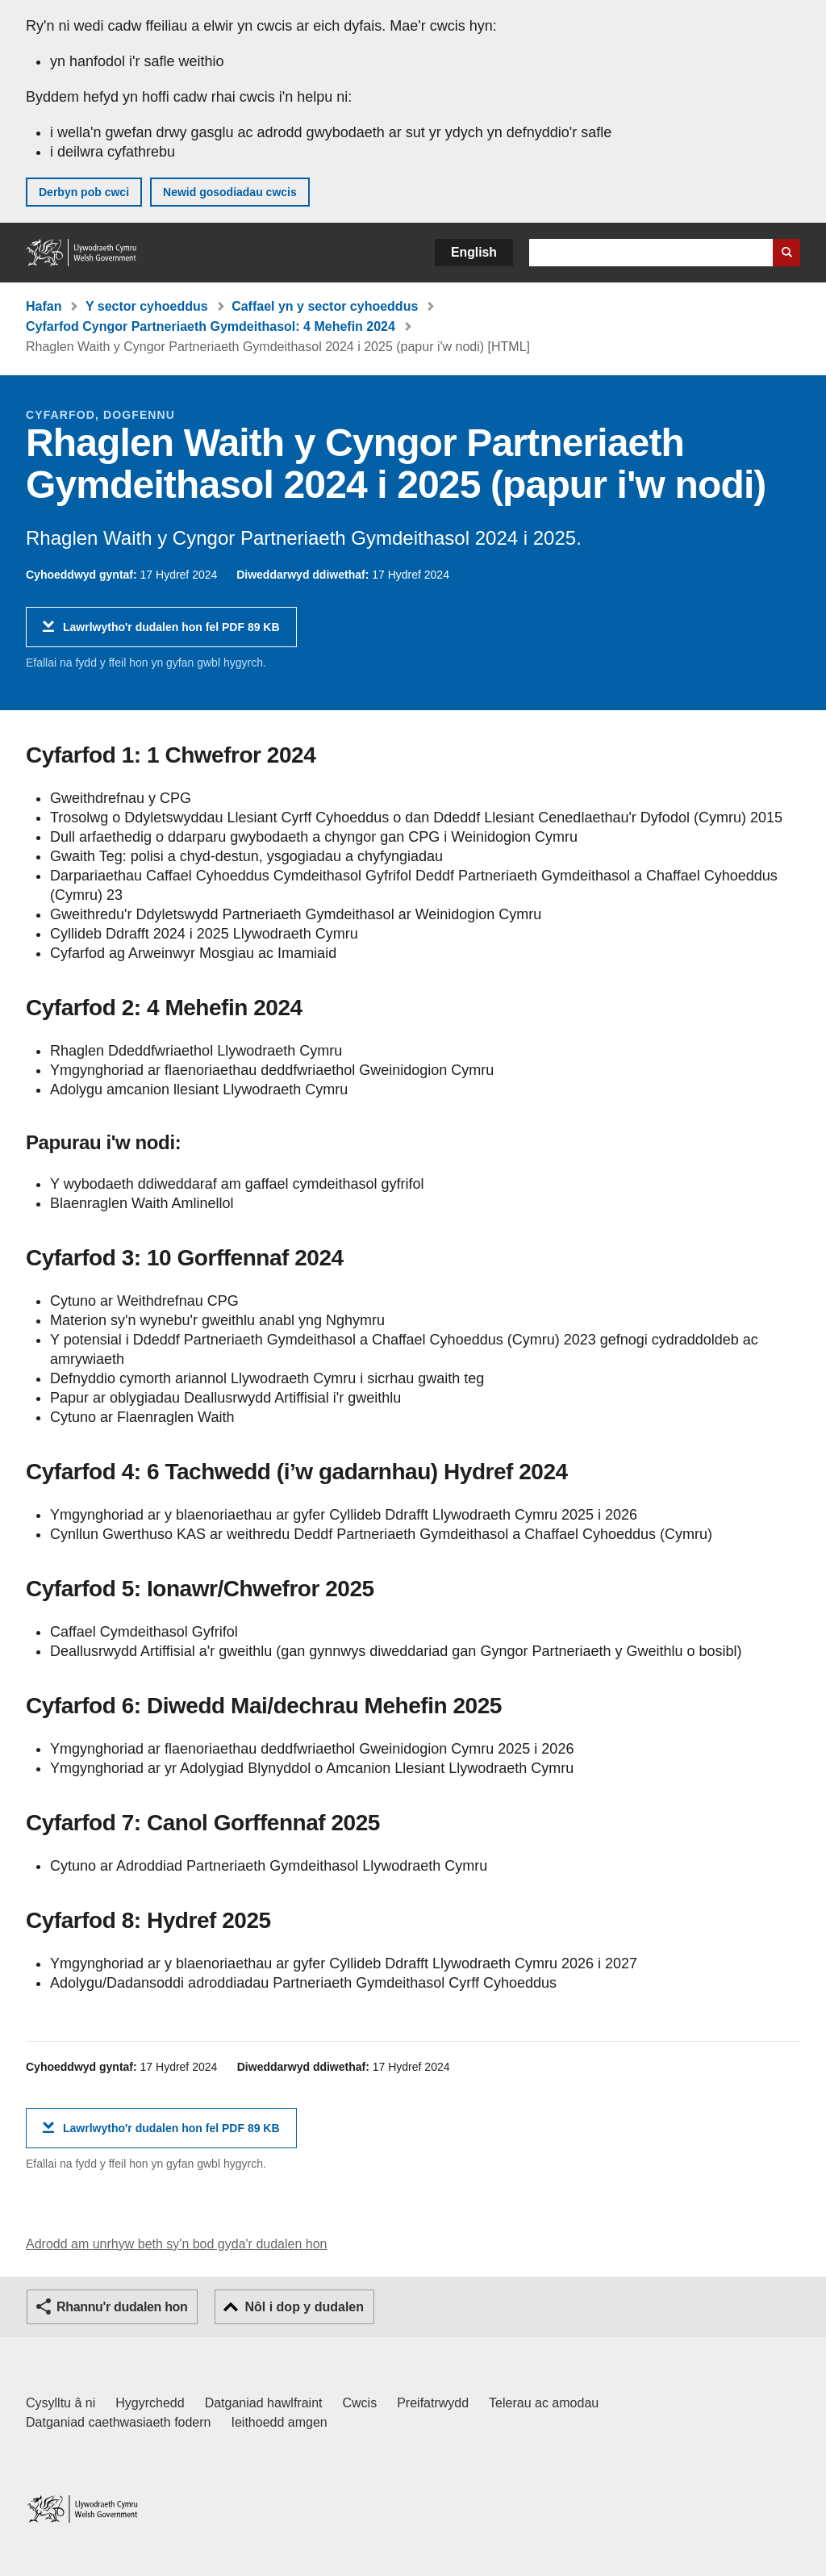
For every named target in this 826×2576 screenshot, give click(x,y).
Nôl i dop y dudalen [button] (304, 2307)
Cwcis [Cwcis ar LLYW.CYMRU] (360, 2403)
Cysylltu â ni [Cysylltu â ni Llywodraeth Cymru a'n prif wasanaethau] (60, 2403)
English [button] (474, 252)
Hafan (43, 306)
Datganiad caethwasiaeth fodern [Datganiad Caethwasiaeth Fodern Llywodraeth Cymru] (118, 2422)
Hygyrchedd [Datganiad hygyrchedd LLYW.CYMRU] (149, 2403)
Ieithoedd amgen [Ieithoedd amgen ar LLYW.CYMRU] (279, 2422)
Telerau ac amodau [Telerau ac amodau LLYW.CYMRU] (544, 2403)
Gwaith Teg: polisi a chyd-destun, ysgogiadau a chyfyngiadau (246, 856)
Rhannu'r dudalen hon (121, 2307)
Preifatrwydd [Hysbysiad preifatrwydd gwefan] (433, 2403)
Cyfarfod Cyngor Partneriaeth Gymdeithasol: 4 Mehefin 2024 (210, 326)
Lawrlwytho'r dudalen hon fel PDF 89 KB (171, 633)
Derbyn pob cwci (84, 192)
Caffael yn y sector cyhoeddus (325, 306)
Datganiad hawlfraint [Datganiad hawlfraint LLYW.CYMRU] (264, 2403)
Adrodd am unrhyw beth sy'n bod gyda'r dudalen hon (176, 2244)
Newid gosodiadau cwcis (230, 192)
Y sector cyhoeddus (147, 306)
